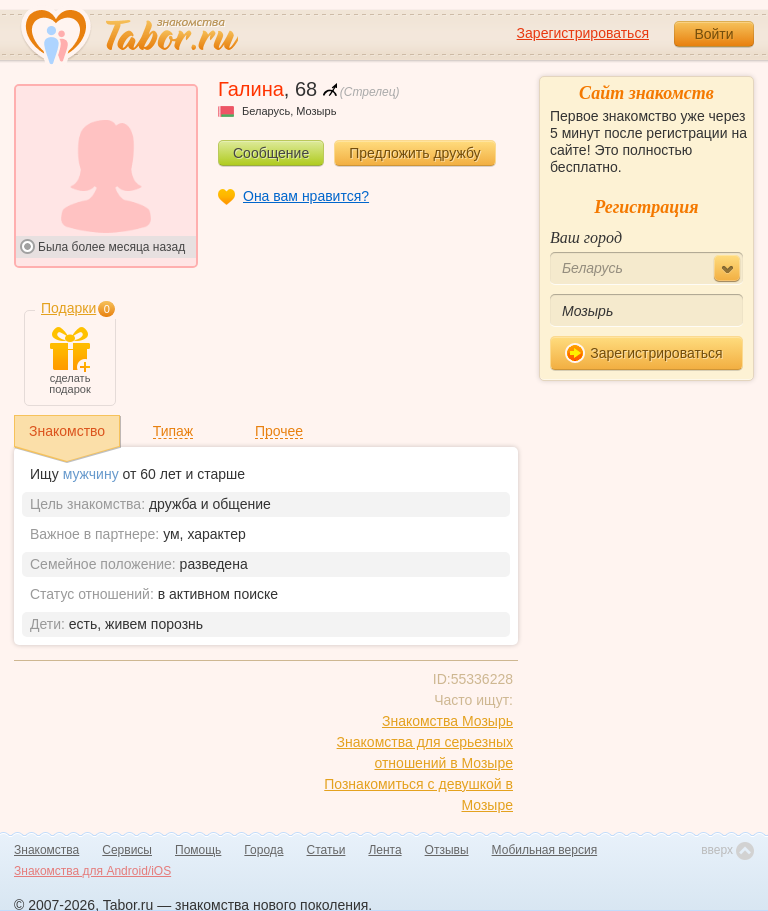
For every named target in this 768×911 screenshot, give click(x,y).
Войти (713, 34)
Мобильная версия (545, 850)
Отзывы (447, 850)
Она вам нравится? (306, 196)
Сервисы (127, 850)
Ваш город (586, 237)
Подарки (68, 308)
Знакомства (46, 850)
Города (263, 850)
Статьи (326, 850)
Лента (384, 850)
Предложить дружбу (414, 153)
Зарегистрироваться (583, 33)
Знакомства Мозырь (447, 721)
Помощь (198, 850)
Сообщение (271, 153)
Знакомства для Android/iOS (92, 871)
